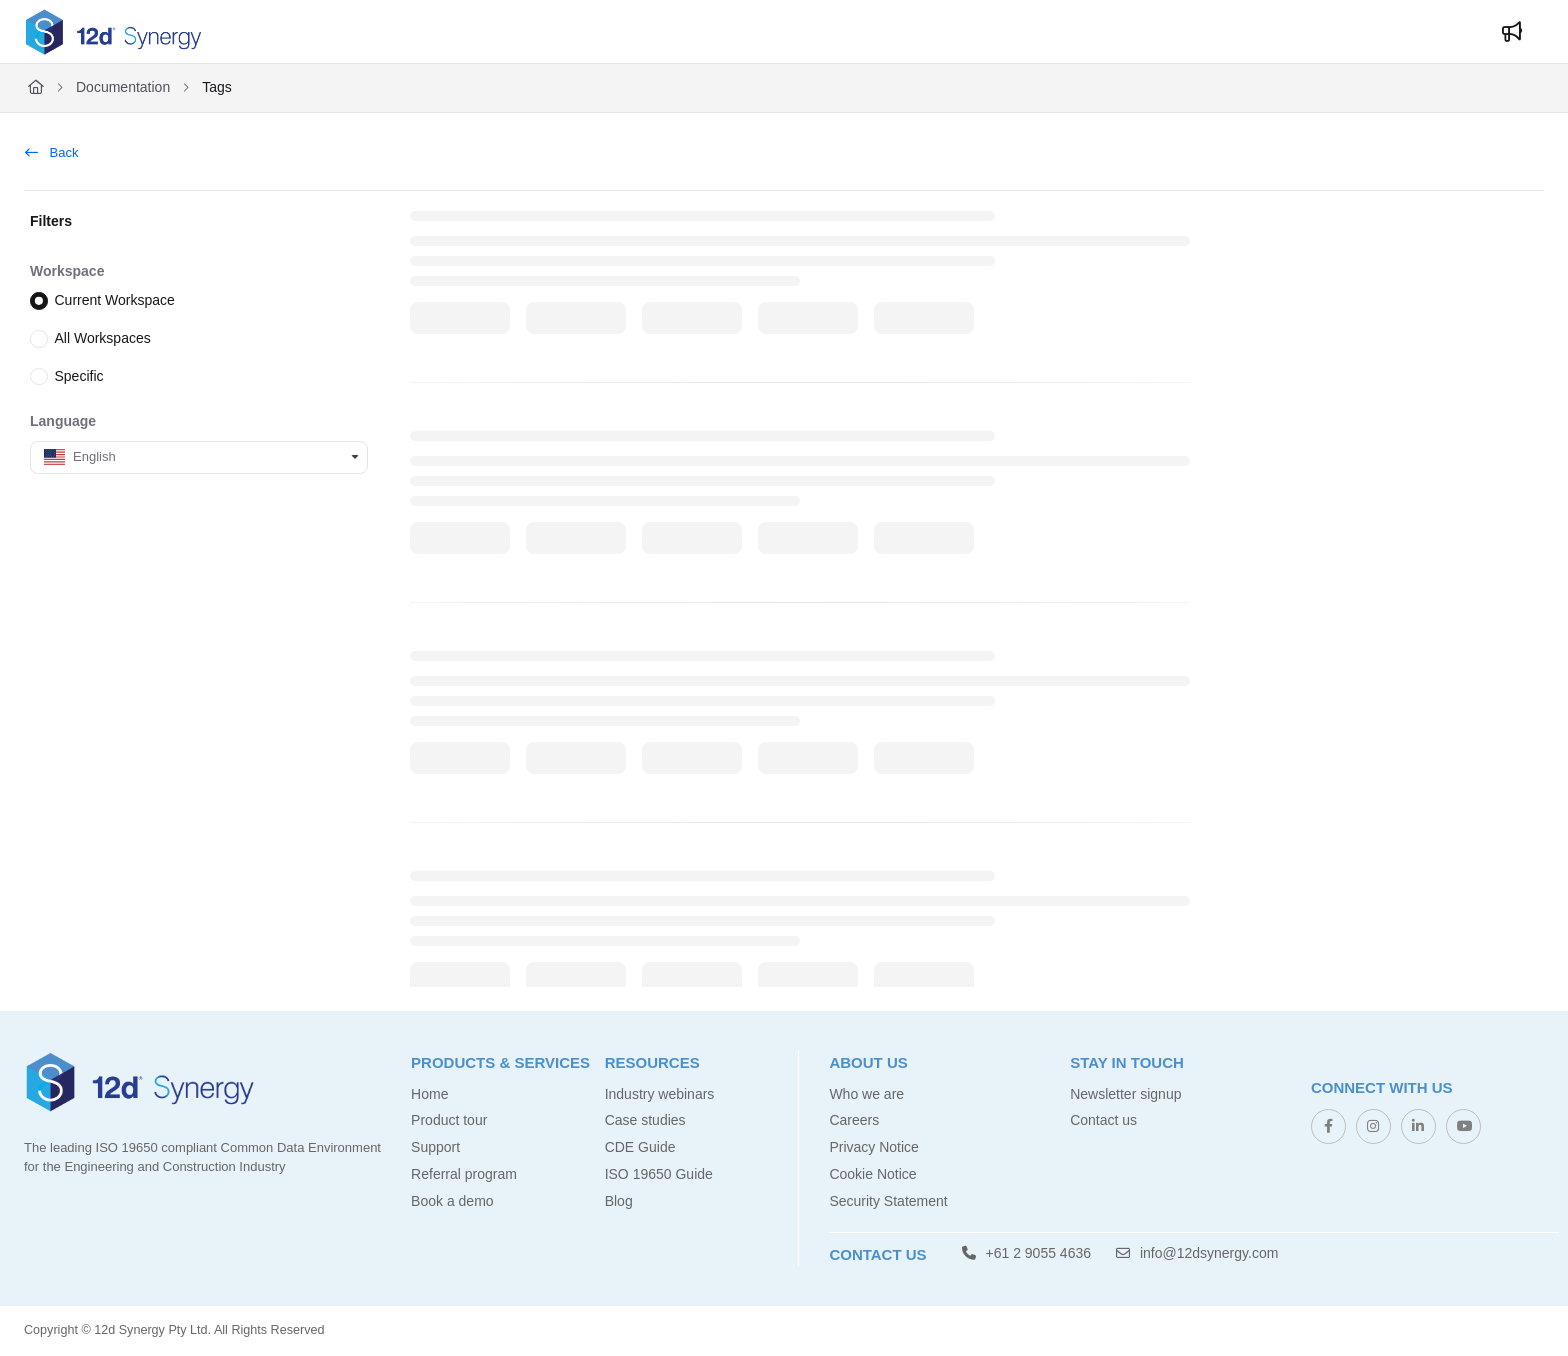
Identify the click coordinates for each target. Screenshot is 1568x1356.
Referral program (464, 1174)
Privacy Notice (873, 1147)
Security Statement (888, 1201)
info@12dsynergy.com (1197, 1253)
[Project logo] (113, 32)
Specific (79, 375)
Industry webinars (660, 1094)
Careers (854, 1120)
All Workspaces (103, 338)
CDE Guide (640, 1147)
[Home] (36, 88)
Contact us (1103, 1120)
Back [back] (52, 152)
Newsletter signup (1125, 1094)
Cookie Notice (872, 1174)
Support (435, 1147)
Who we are (866, 1094)
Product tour (449, 1120)
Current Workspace (115, 300)
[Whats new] (1512, 32)
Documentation (123, 87)
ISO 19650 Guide (659, 1174)
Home (429, 1094)
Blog (619, 1201)
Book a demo (452, 1201)
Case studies (645, 1120)
